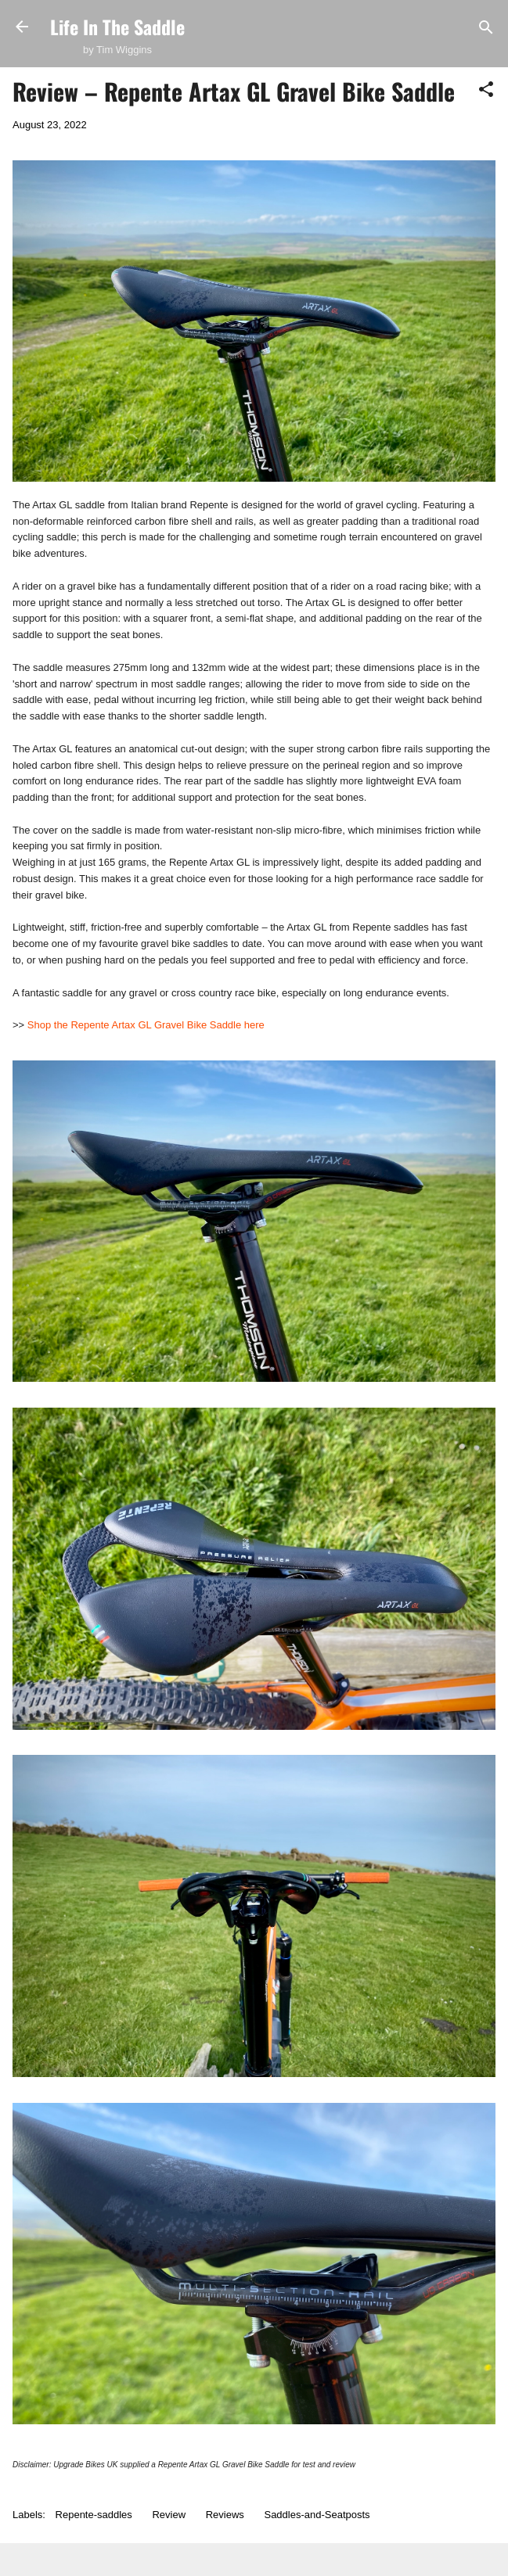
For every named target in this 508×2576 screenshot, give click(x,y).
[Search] (486, 28)
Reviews (225, 2514)
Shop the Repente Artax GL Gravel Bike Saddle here (146, 1025)
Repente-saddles (94, 2514)
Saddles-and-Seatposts (316, 2514)
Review (169, 2514)
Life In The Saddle (117, 27)
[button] (486, 90)
